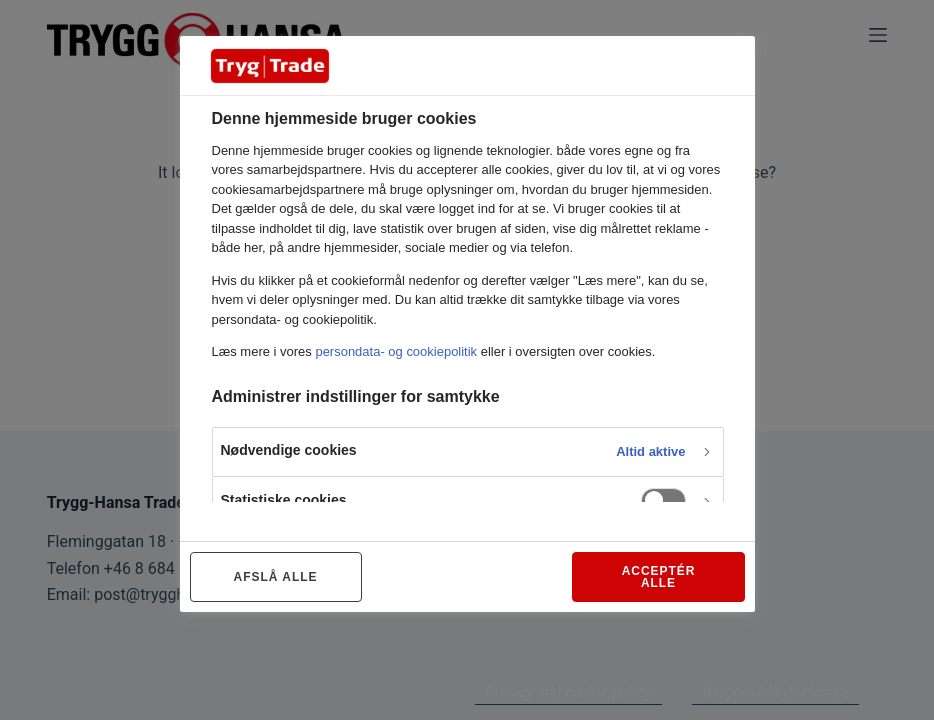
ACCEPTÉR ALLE (659, 577)
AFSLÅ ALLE (276, 577)
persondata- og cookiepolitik (396, 351)
